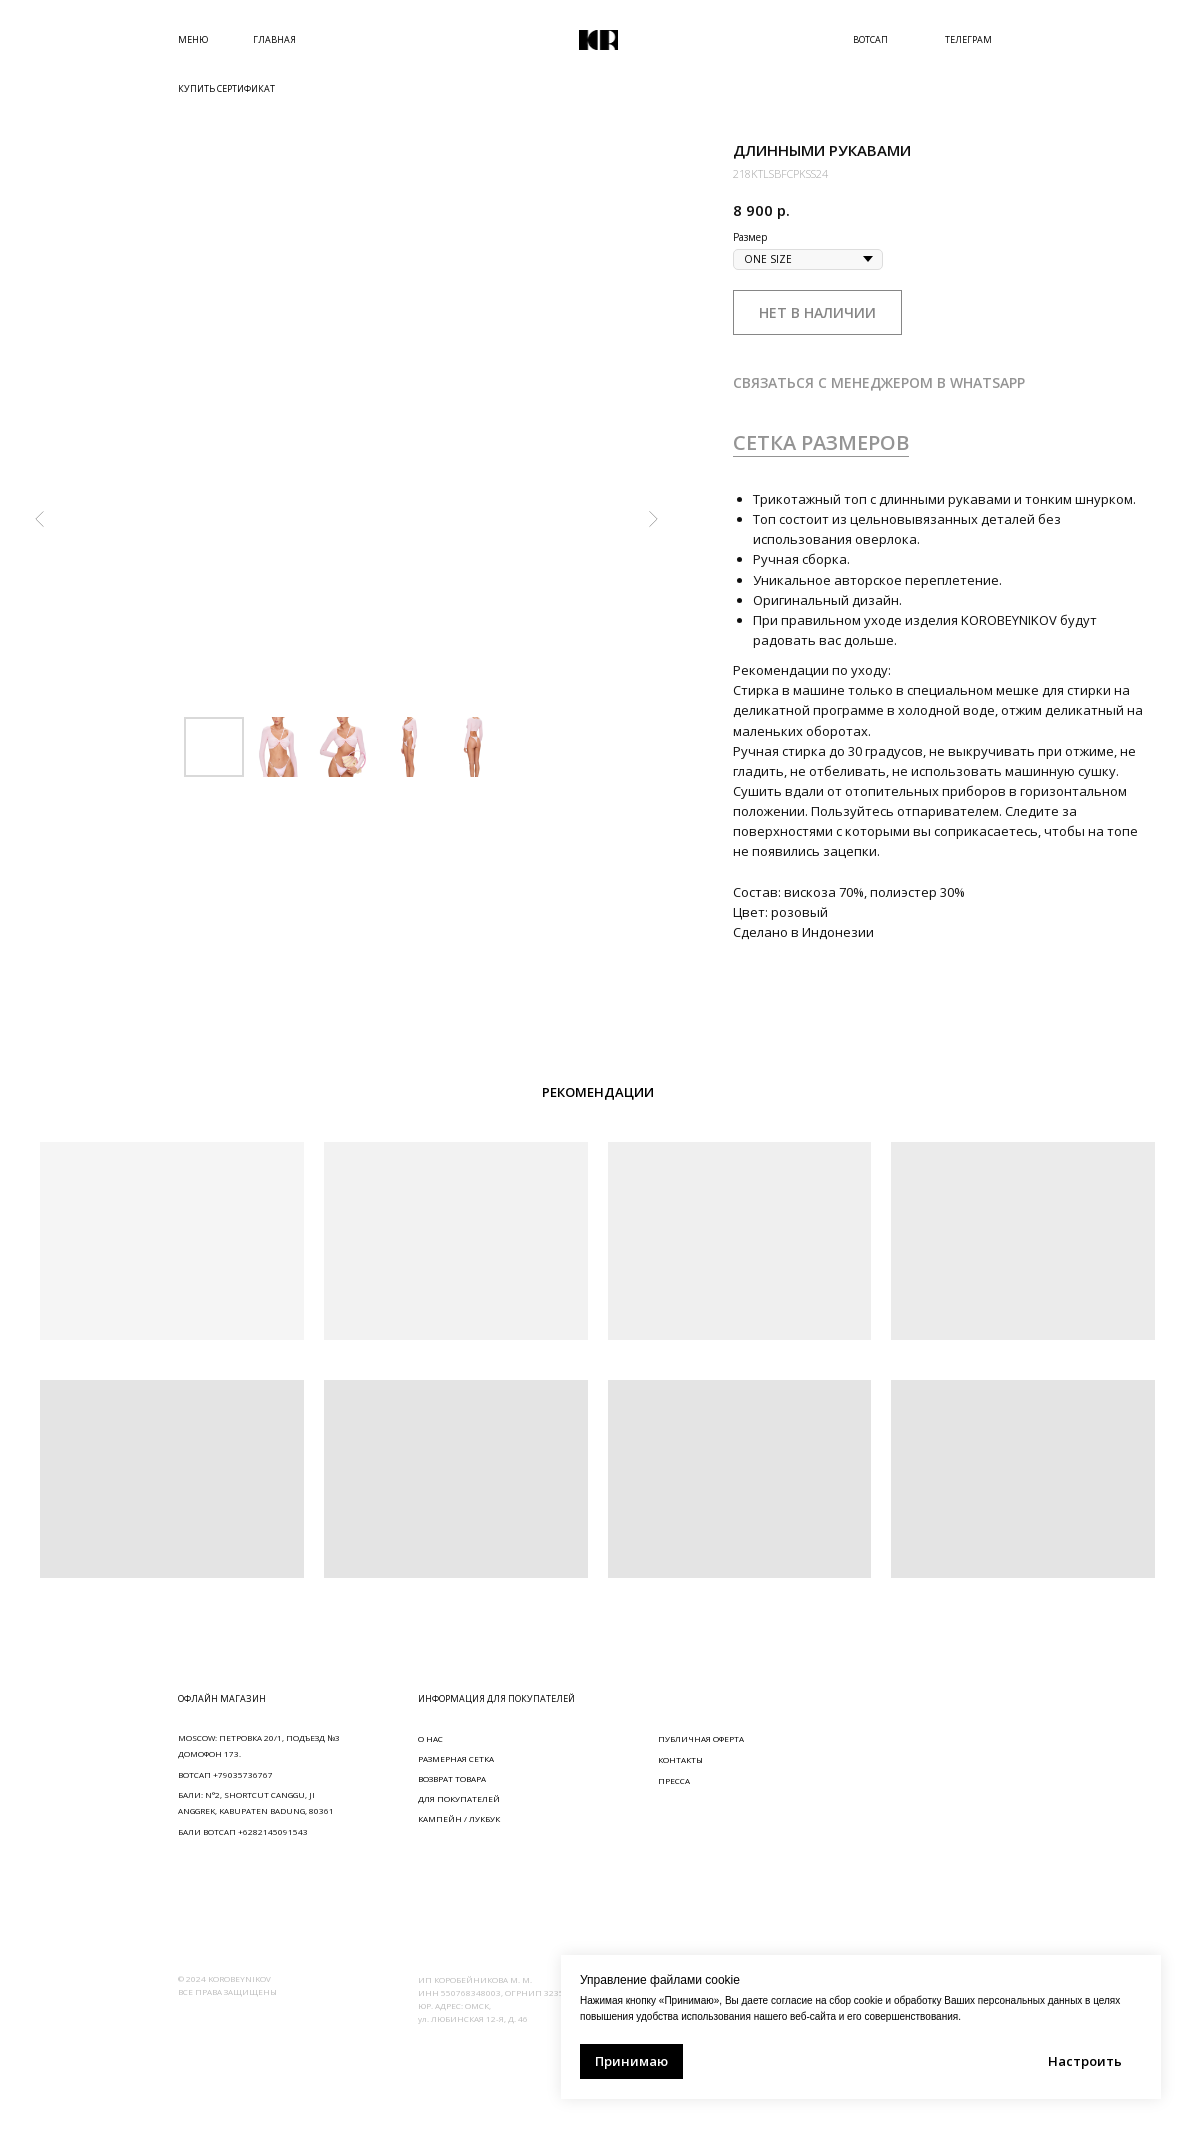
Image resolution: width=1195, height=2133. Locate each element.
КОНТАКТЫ (680, 1759)
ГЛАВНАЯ (274, 39)
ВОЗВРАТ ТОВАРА (452, 1778)
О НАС (430, 1738)
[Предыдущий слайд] (40, 519)
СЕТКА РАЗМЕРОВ (821, 442)
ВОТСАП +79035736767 (225, 1774)
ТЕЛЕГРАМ (968, 39)
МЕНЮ (193, 39)
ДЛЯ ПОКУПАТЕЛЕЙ (459, 1798)
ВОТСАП (870, 39)
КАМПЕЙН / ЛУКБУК (459, 1818)
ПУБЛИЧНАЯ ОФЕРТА (701, 1738)
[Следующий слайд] (653, 519)
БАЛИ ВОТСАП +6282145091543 (243, 1831)
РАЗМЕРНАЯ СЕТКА (456, 1758)
